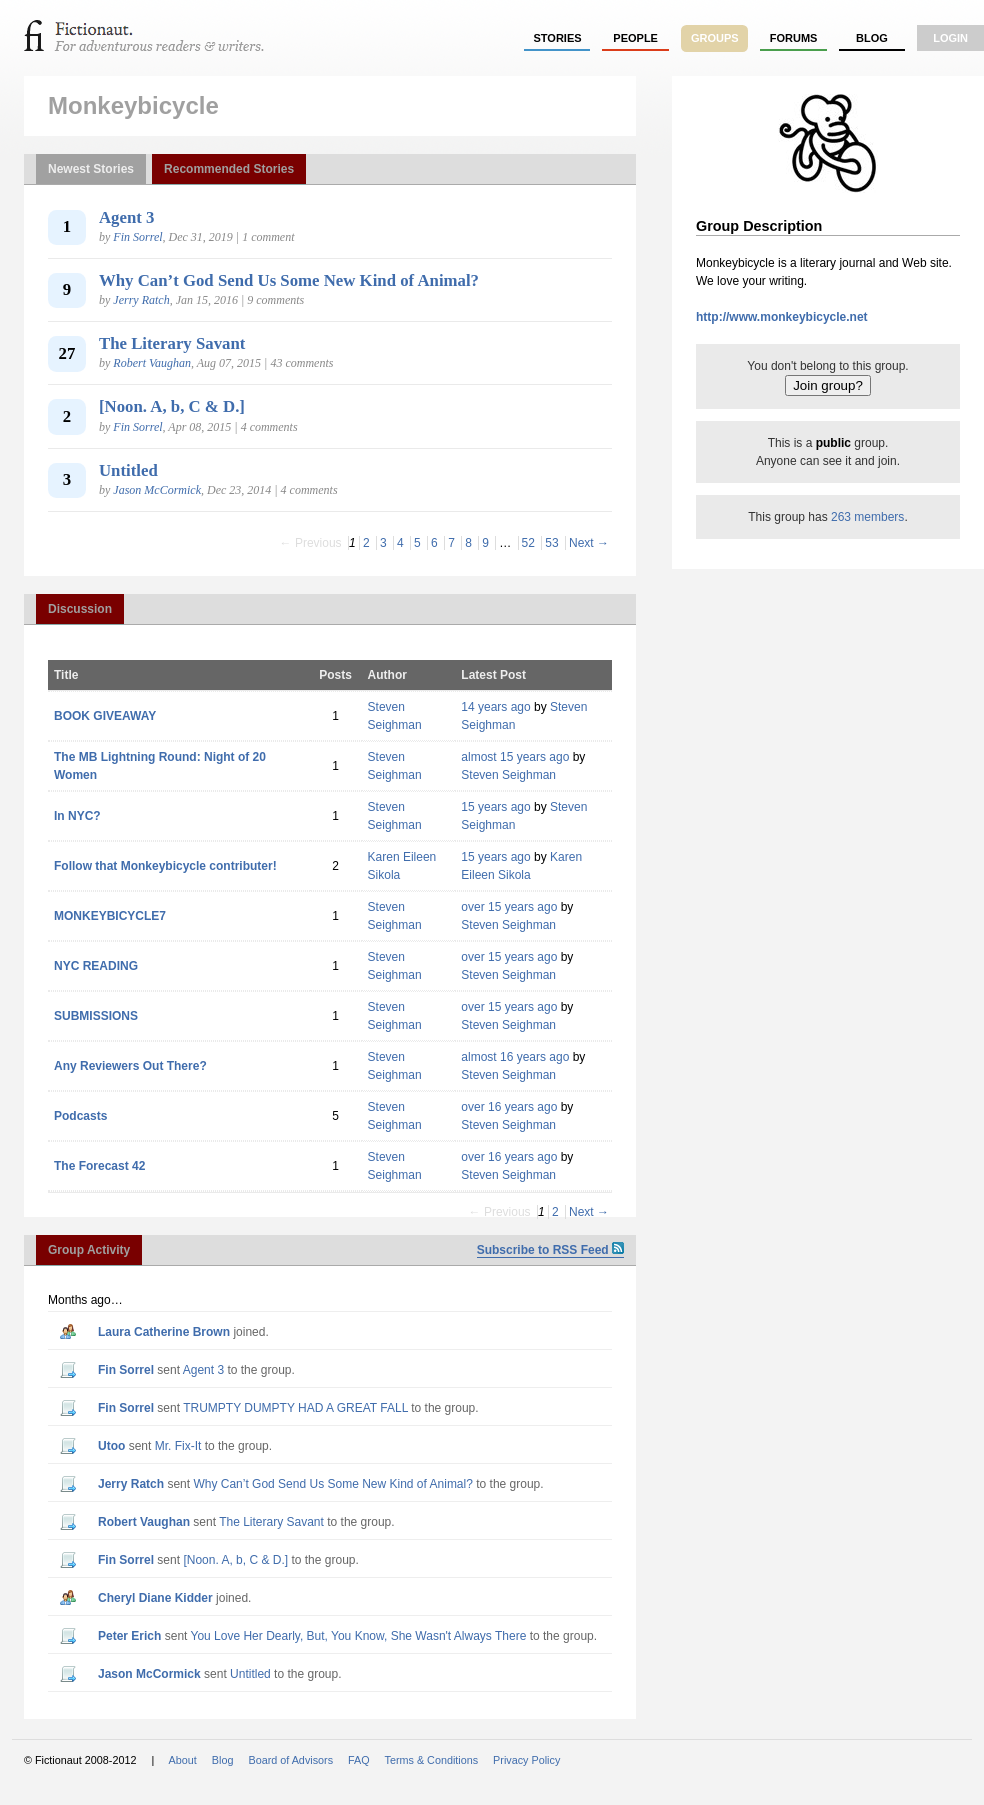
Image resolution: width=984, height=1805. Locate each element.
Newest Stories (91, 169)
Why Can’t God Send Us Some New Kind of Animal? (289, 280)
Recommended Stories (229, 169)
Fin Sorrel (137, 237)
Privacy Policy (526, 1760)
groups (715, 38)
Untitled (128, 470)
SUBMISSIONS (96, 1016)
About (183, 1760)
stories (558, 38)
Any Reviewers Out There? (130, 1066)
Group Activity (89, 1250)
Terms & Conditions (432, 1760)
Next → (589, 543)
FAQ (359, 1760)
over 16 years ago (509, 1107)
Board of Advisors (290, 1760)
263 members (867, 517)
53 (551, 543)
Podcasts (80, 1116)
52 (528, 543)
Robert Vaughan (152, 363)
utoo (111, 1446)
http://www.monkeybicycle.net (782, 317)
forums (794, 38)
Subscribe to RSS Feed (550, 1250)
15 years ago (495, 807)
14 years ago (495, 707)
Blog (872, 38)
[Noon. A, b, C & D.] (172, 406)
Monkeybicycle (133, 105)
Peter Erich (129, 1636)
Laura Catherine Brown (164, 1332)
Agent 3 (126, 217)
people (635, 38)
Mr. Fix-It (178, 1446)
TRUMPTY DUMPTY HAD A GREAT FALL (295, 1408)
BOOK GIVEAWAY (105, 716)
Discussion (80, 609)
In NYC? (77, 816)
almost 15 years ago (515, 757)
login (950, 38)
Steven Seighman (508, 775)
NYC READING (96, 966)
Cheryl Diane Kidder (155, 1598)
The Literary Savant (172, 343)
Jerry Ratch (141, 300)
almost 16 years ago (515, 1057)
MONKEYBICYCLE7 (110, 916)
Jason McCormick (157, 490)
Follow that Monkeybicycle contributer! (165, 866)
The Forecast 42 (99, 1166)
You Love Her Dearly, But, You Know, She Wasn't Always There (359, 1636)
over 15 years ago (509, 907)
